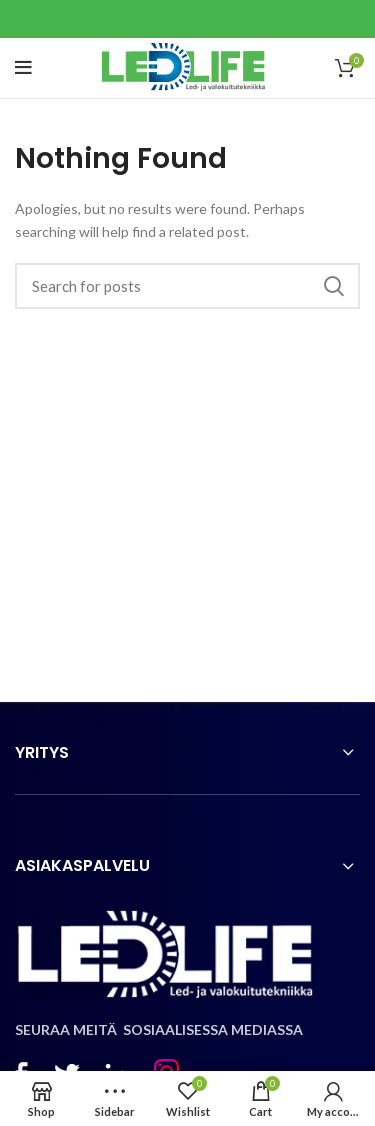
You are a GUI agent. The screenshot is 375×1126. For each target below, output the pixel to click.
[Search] (187, 286)
